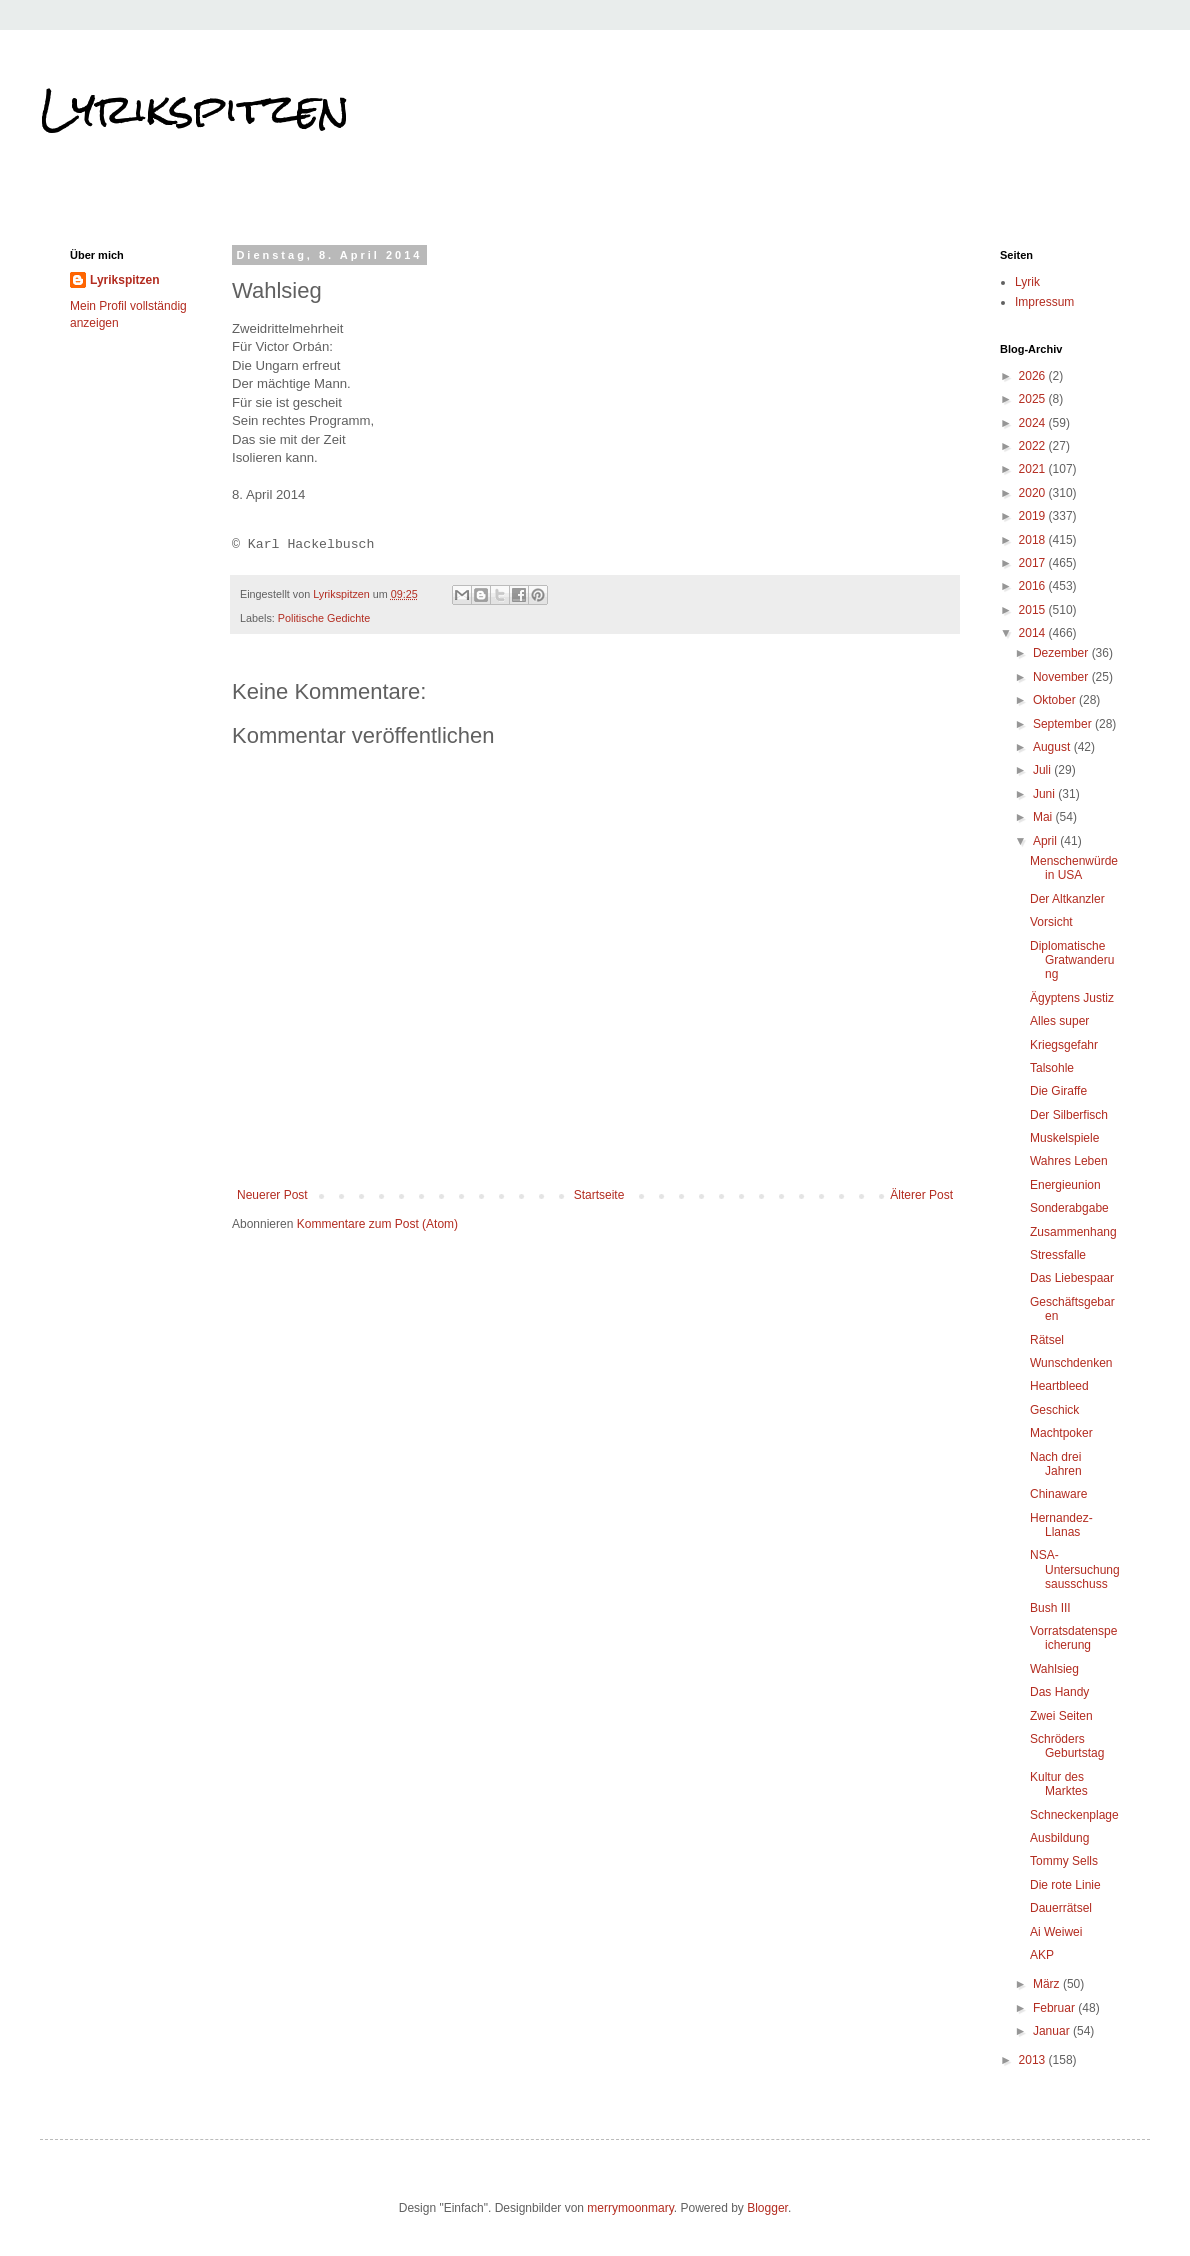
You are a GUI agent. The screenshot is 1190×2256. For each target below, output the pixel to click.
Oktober (1056, 700)
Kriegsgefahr (1064, 1045)
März (1048, 1984)
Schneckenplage (1074, 1815)
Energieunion (1065, 1185)
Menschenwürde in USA (1074, 868)
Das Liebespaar (1072, 1278)
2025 (1034, 399)
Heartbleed (1059, 1386)
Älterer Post (921, 1195)
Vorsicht (1051, 922)
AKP (1042, 1955)
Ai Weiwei (1056, 1932)
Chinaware (1058, 1494)
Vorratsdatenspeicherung (1073, 1638)
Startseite (599, 1195)
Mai (1044, 817)
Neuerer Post (272, 1195)
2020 (1034, 493)
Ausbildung (1059, 1838)
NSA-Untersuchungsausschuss (1075, 1569)
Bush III (1050, 1608)
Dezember (1062, 653)
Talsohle (1052, 1068)
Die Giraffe (1058, 1091)
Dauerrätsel (1061, 1908)
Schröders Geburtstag (1067, 1746)
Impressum (1044, 302)
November (1062, 677)
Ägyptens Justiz (1072, 998)
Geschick (1054, 1410)
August (1053, 747)
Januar (1053, 2031)
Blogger (767, 2208)
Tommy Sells (1064, 1861)
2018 (1034, 540)
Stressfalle (1058, 1255)
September (1064, 724)
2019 (1034, 516)
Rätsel (1047, 1340)
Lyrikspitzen (195, 109)
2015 (1034, 610)
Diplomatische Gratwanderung (1072, 960)
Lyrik (1027, 282)
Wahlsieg (1054, 1669)
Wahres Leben (1069, 1161)
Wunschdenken (1071, 1363)
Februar (1055, 2008)
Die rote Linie (1065, 1885)
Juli (1043, 770)
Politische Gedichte (324, 618)
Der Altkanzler (1067, 899)
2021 (1034, 469)
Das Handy (1059, 1692)
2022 (1034, 446)
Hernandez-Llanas (1061, 1525)
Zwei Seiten (1061, 1716)
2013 (1034, 2060)
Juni (1045, 794)
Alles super (1059, 1021)
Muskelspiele (1064, 1138)
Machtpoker (1061, 1433)
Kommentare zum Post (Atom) (377, 1224)
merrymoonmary (630, 2208)
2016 (1034, 586)
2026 (1034, 376)
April (1046, 841)
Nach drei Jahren (1056, 1464)
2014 (1034, 633)
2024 (1034, 423)
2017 (1034, 563)
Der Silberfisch (1069, 1115)
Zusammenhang (1073, 1232)
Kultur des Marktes (1059, 1784)
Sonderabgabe (1069, 1208)
